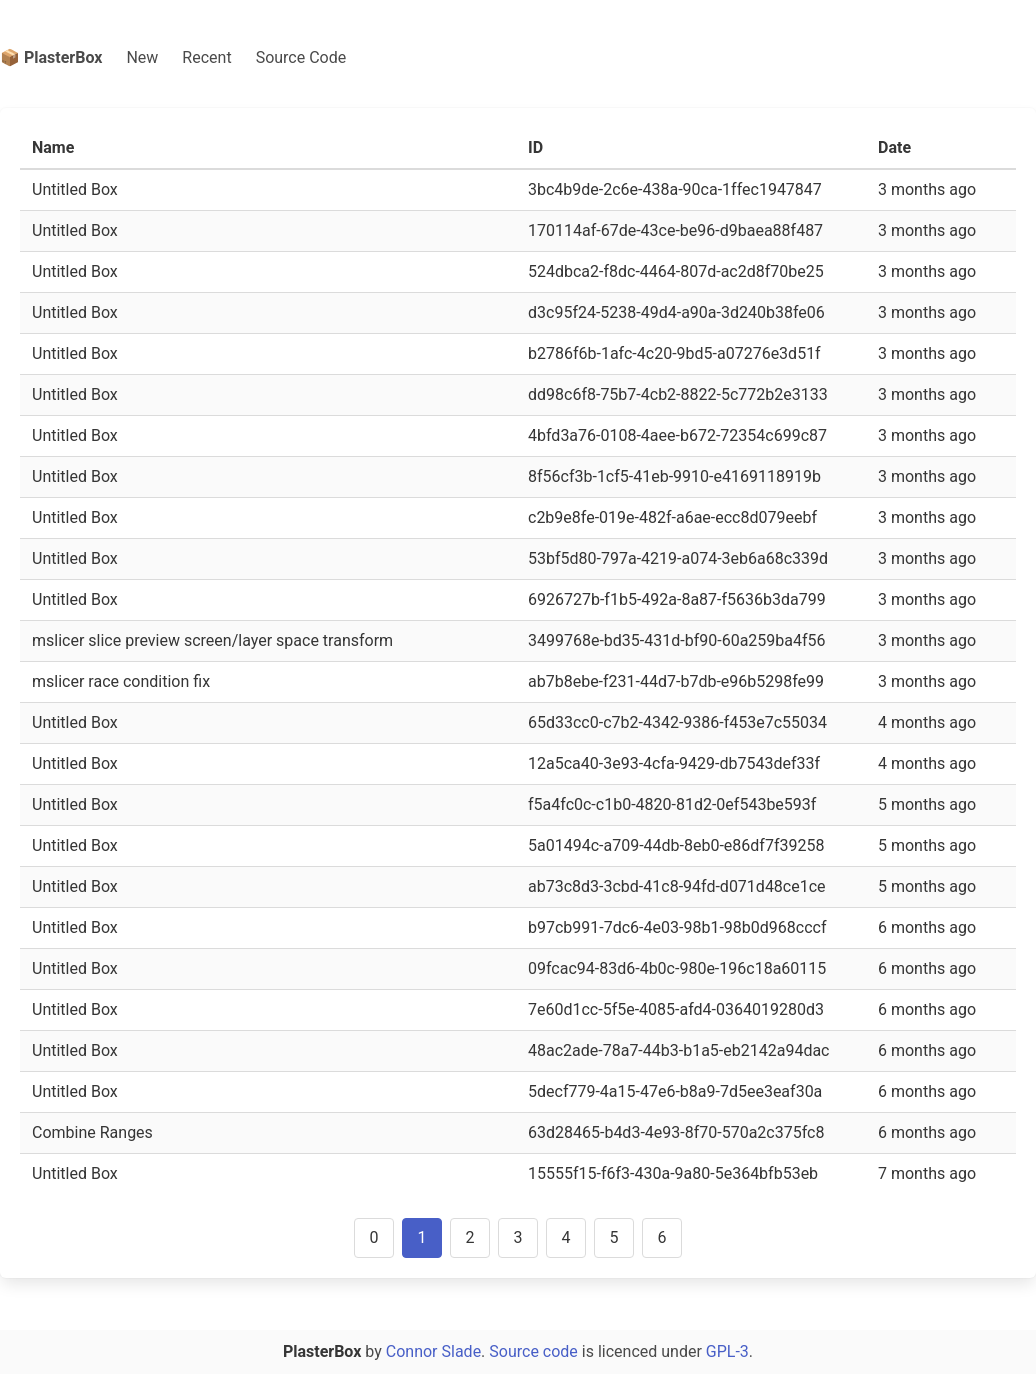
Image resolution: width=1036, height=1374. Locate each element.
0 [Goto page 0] (374, 1237)
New (142, 57)
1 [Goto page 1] (422, 1237)
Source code (533, 1351)
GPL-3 (727, 1351)
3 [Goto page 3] (518, 1237)
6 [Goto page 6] (662, 1237)
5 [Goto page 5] (614, 1237)
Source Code (301, 57)
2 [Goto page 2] (470, 1237)
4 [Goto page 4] (566, 1237)
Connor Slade (433, 1351)
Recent (206, 57)
